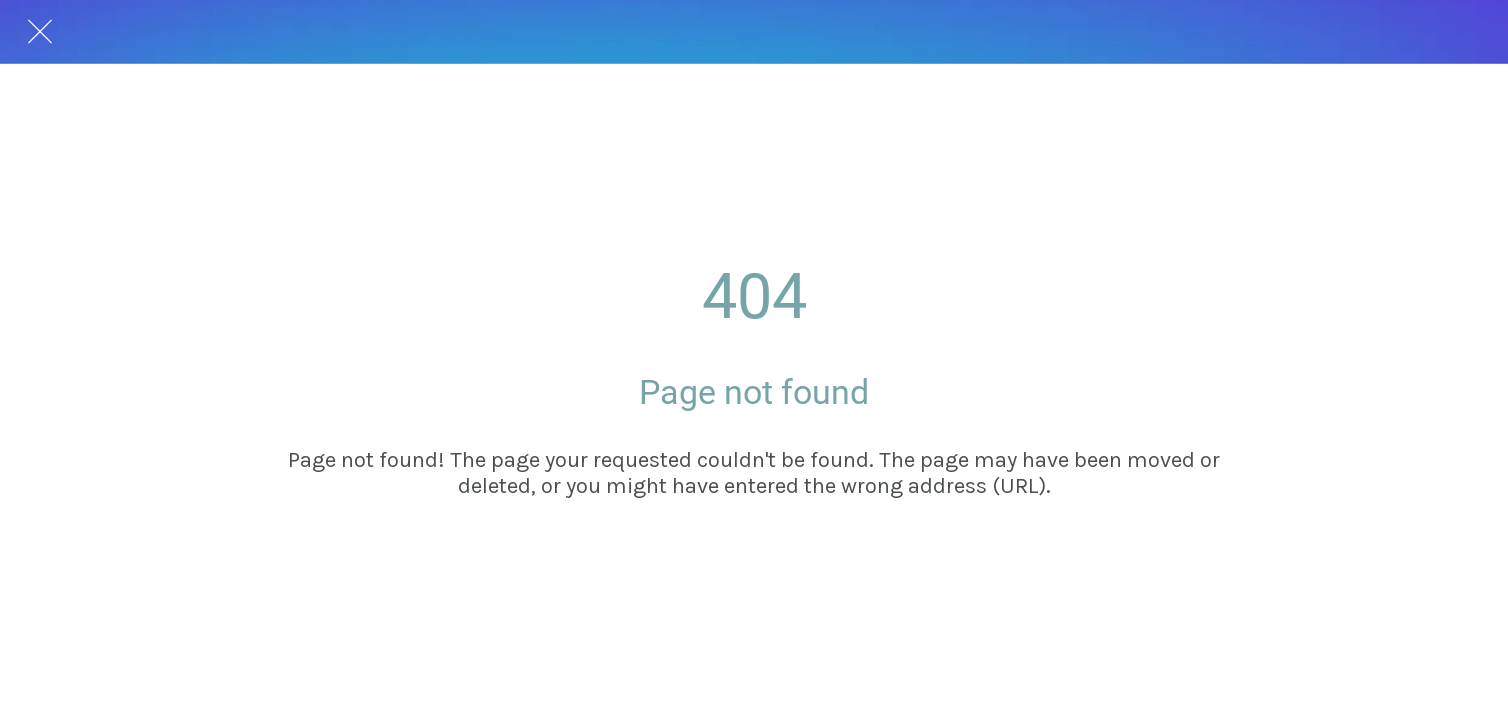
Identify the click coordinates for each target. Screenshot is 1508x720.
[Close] (40, 32)
